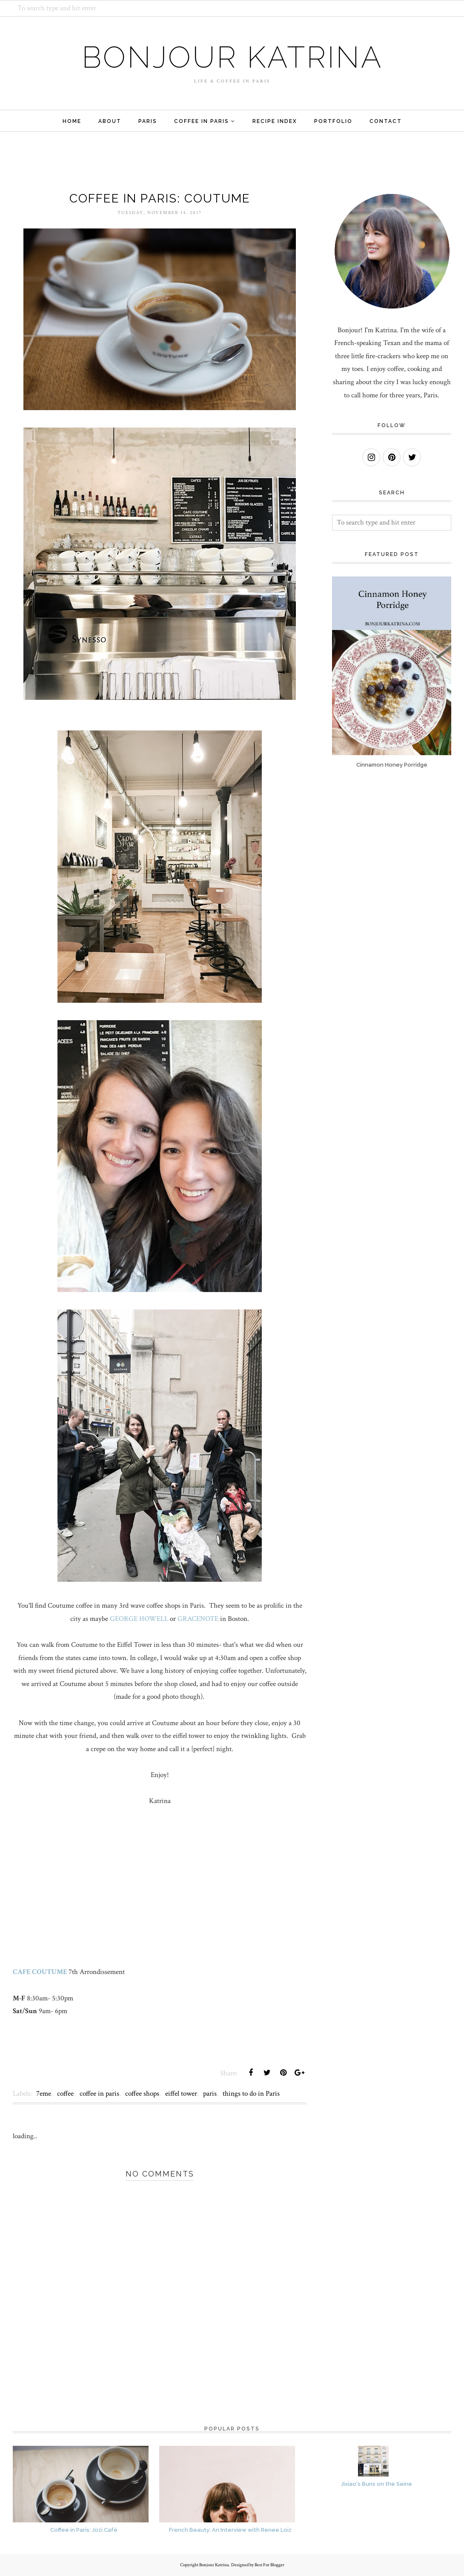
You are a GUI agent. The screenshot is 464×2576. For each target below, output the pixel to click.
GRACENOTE (198, 1618)
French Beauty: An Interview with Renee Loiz (230, 2530)
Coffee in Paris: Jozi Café (83, 2530)
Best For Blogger (269, 2565)
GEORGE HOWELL (139, 1618)
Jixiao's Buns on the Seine (376, 2484)
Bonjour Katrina (232, 57)
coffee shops (142, 2093)
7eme (43, 2093)
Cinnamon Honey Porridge (391, 765)
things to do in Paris (251, 2093)
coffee (65, 2093)
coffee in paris (99, 2093)
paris (210, 2093)
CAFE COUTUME (40, 1972)
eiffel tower (181, 2093)
